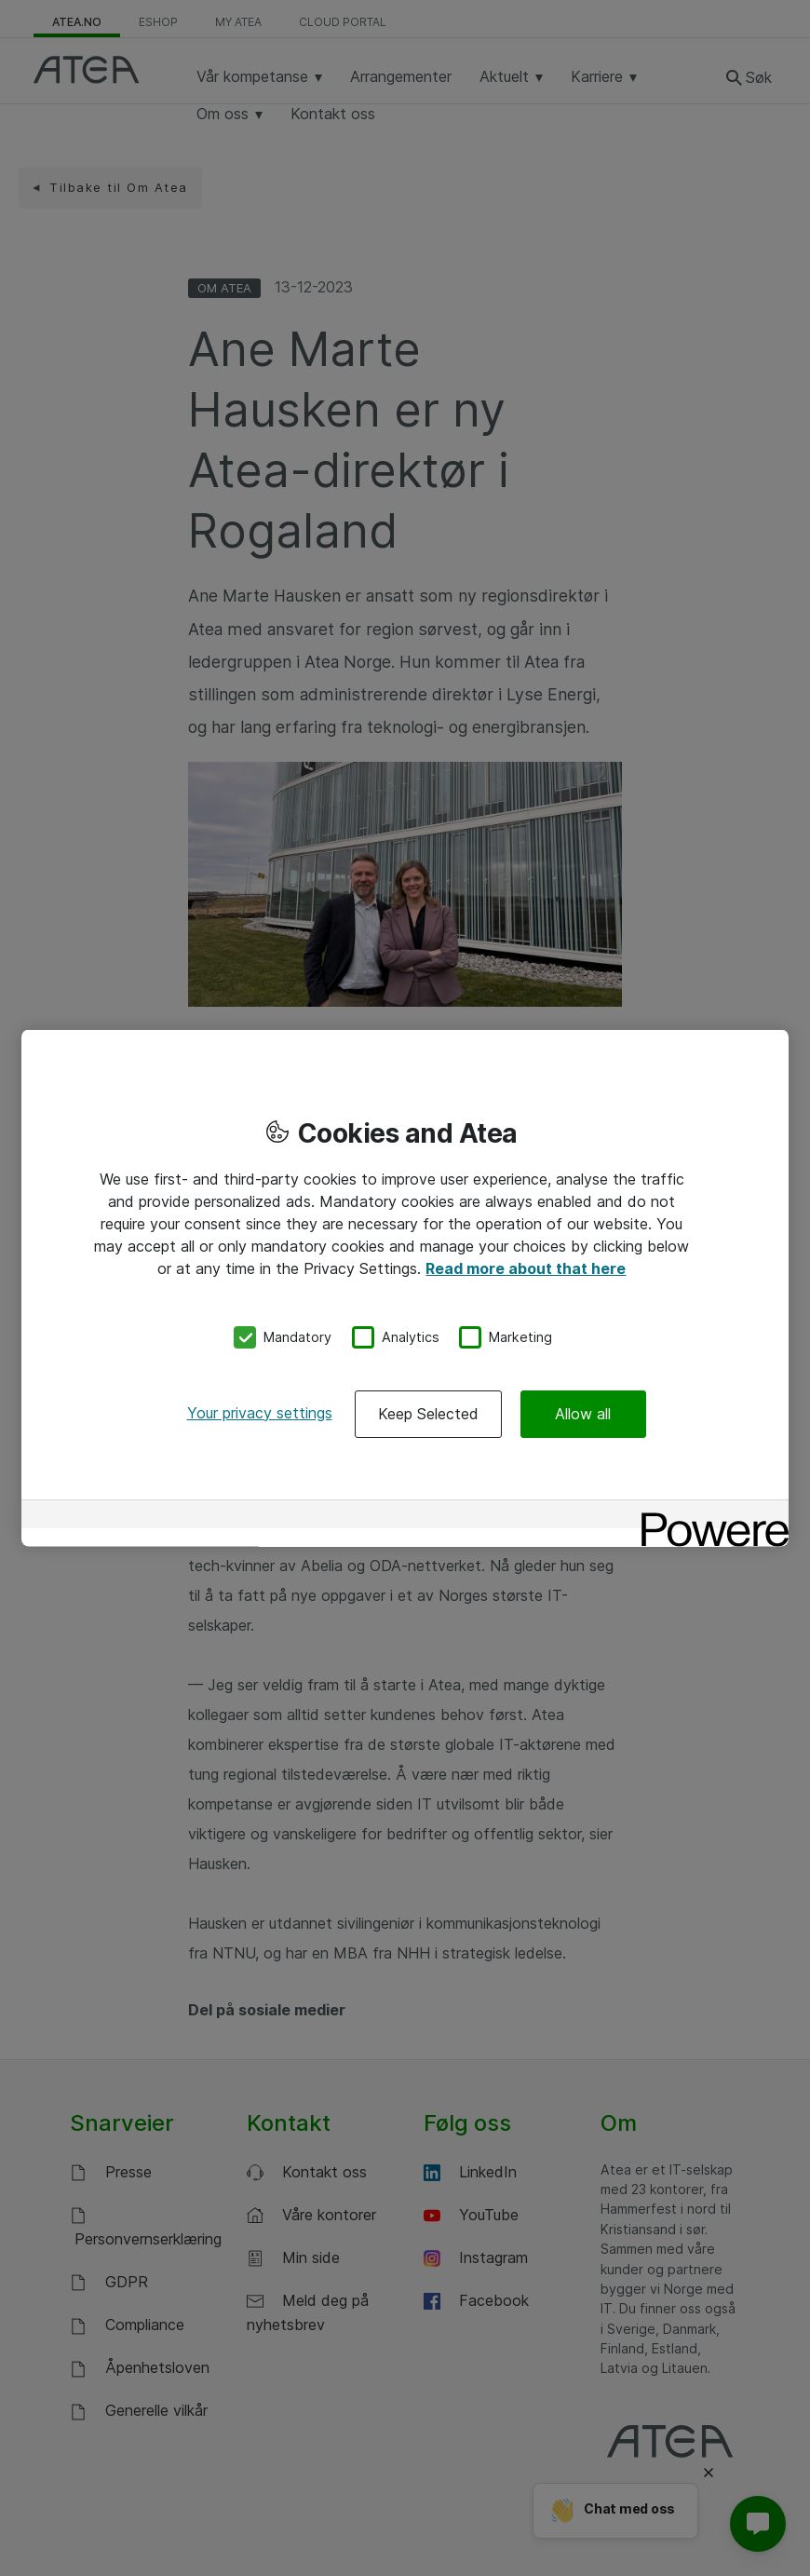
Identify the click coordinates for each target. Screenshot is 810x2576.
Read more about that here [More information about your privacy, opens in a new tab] (525, 1268)
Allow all (583, 1412)
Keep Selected (428, 1412)
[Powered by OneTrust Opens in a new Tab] (708, 1515)
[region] (405, 1288)
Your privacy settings (259, 1412)
